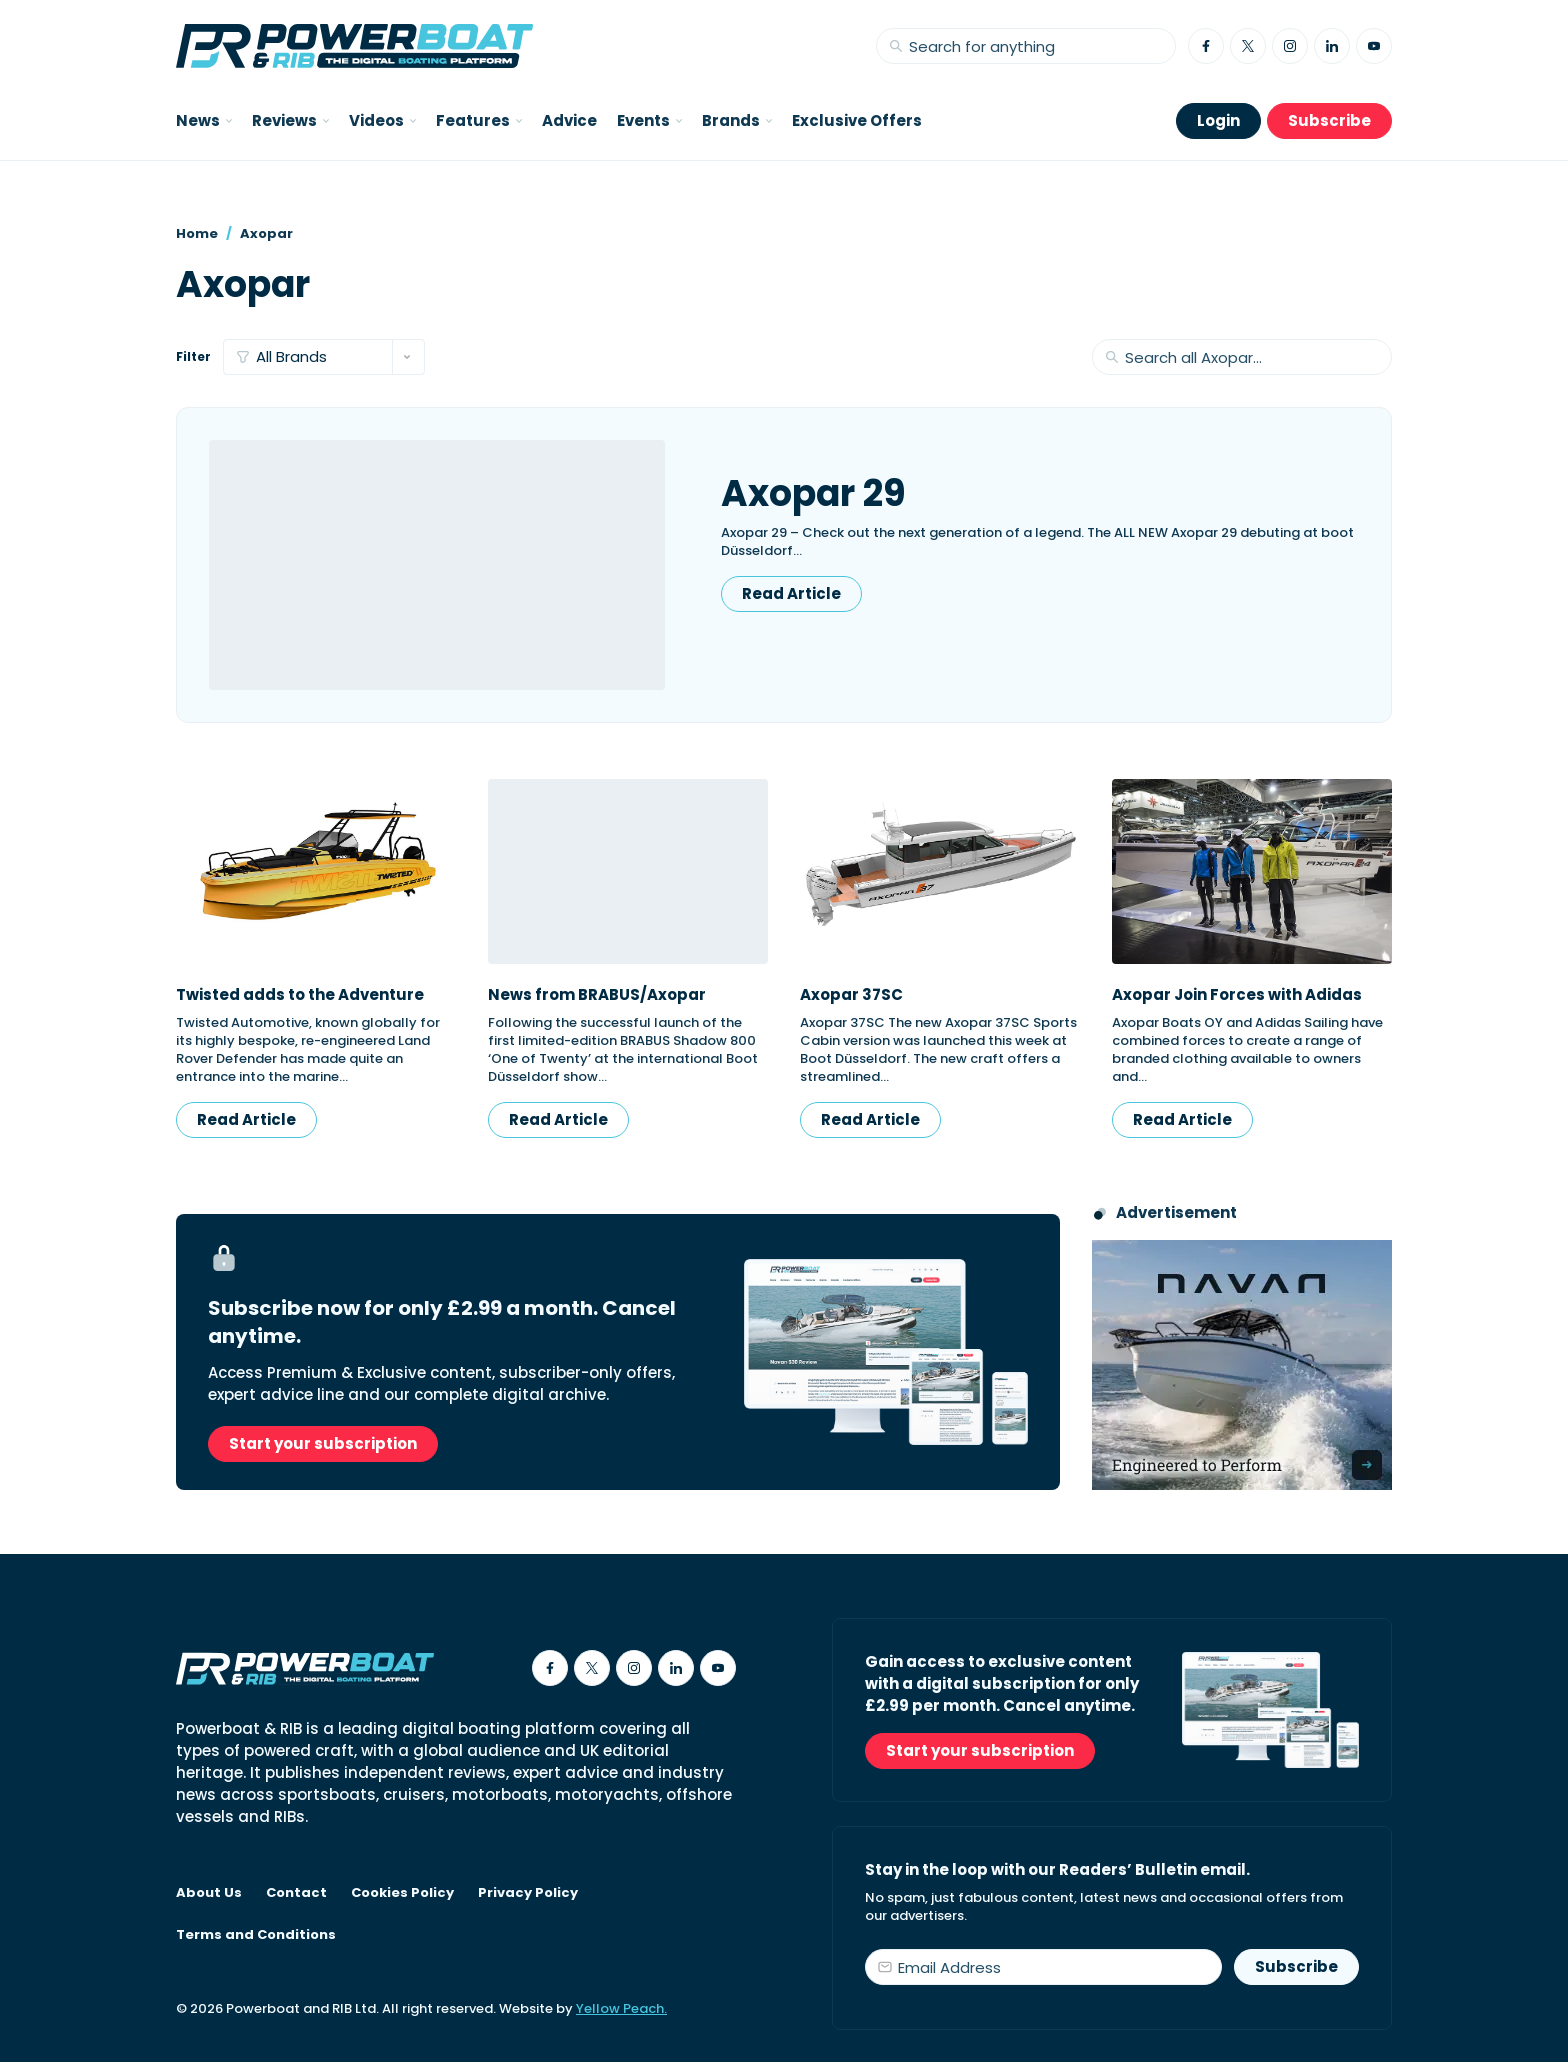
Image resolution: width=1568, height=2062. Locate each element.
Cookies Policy (402, 1893)
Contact (296, 1893)
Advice (569, 120)
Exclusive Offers (857, 120)
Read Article (791, 593)
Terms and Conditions (256, 1935)
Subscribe (1329, 120)
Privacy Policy (528, 1893)
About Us (209, 1893)
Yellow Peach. (621, 2008)
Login (1218, 120)
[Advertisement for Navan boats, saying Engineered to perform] (1242, 1365)
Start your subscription (323, 1443)
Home (197, 233)
